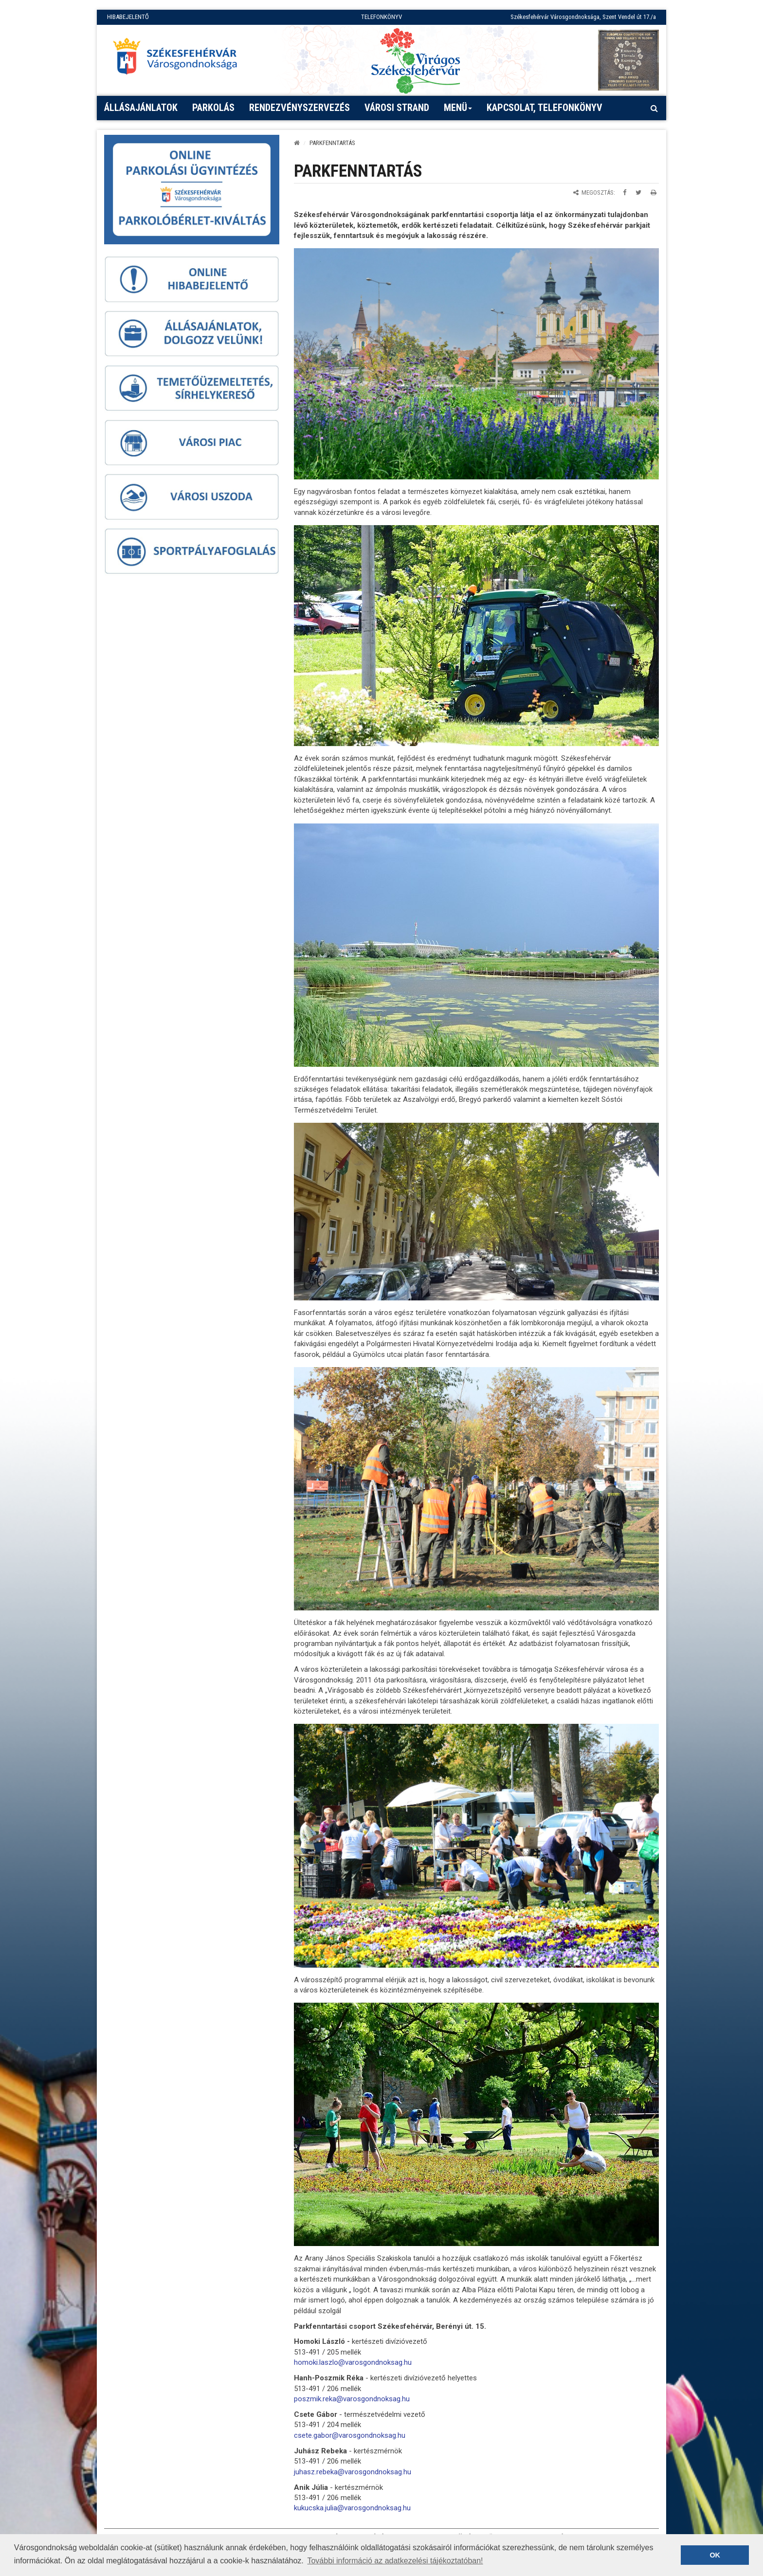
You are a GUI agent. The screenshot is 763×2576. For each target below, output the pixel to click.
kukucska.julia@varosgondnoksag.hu (352, 2507)
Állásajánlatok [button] (141, 107)
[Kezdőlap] (297, 142)
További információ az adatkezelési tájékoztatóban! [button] (395, 2561)
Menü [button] (458, 111)
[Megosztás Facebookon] (624, 192)
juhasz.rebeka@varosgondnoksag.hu (352, 2471)
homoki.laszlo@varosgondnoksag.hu (353, 2362)
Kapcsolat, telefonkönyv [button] (544, 107)
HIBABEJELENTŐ (128, 16)
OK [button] (714, 2555)
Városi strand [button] (396, 107)
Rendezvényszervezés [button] (299, 107)
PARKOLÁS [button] (213, 107)
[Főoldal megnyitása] (179, 59)
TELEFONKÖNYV (381, 16)
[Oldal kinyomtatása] (653, 192)
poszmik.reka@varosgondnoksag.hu (352, 2398)
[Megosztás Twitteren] (638, 192)
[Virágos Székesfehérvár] (416, 60)
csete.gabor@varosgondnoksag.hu (349, 2435)
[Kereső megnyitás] (654, 108)
